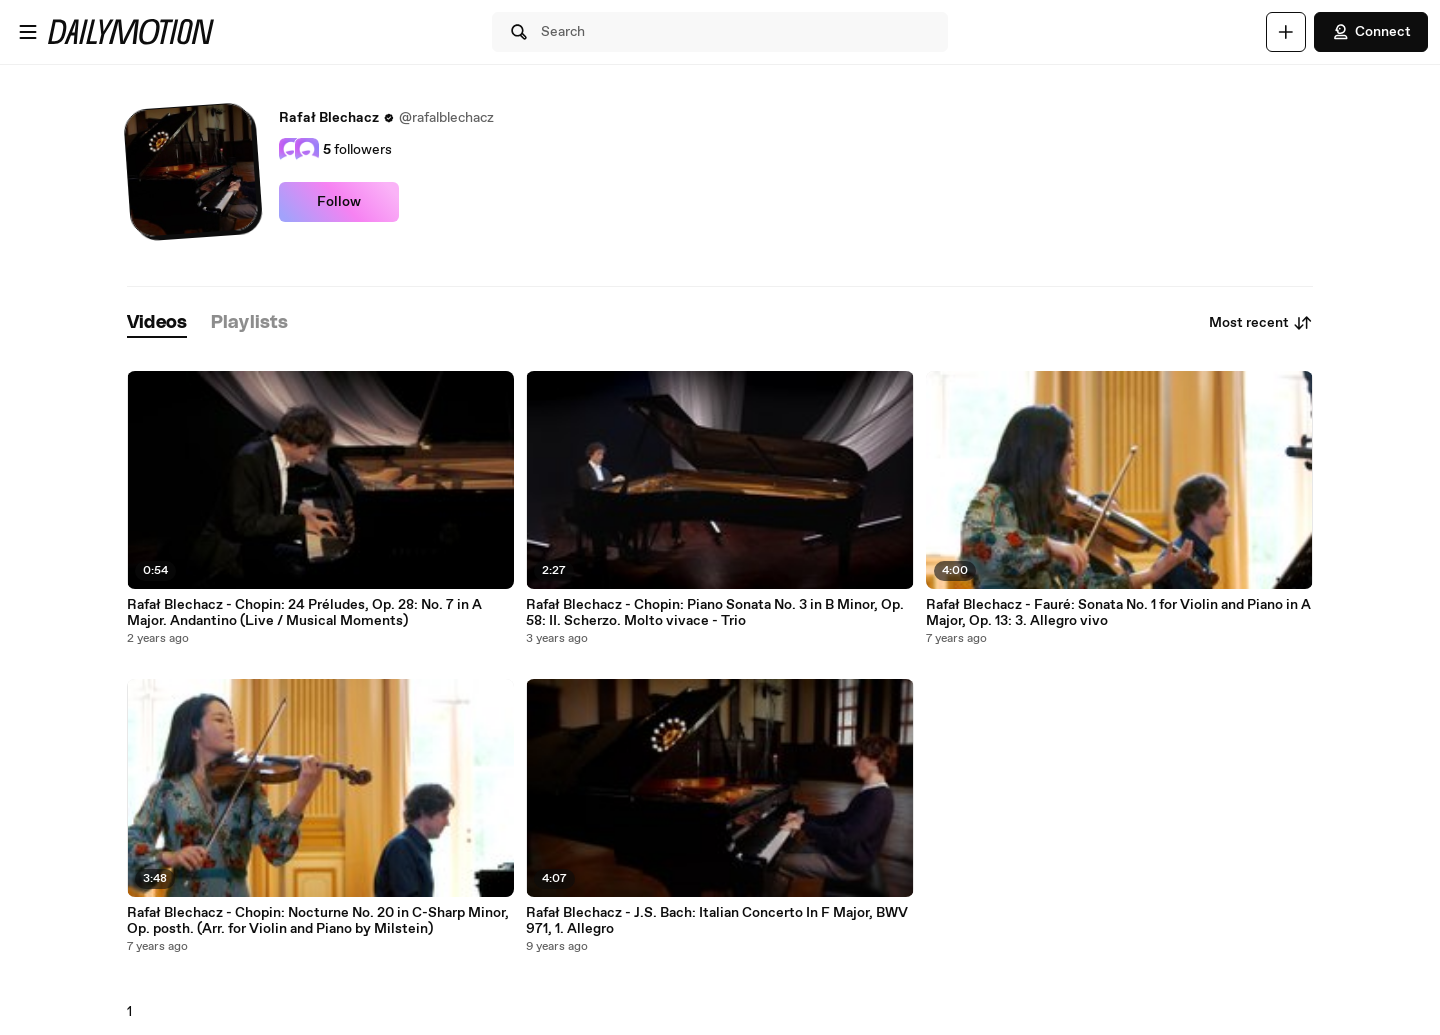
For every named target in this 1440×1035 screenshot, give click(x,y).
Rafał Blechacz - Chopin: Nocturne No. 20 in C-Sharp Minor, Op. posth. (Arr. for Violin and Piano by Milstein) (318, 921)
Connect (1371, 32)
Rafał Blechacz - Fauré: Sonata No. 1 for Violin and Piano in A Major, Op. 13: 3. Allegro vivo (1118, 613)
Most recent (1261, 323)
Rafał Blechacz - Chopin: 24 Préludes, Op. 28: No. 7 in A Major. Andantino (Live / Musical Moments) (304, 613)
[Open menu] (28, 32)
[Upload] (1286, 32)
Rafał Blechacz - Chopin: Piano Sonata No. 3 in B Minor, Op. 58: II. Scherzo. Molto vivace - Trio (715, 613)
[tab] (157, 323)
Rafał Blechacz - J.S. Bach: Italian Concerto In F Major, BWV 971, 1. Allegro (717, 921)
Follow (339, 202)
